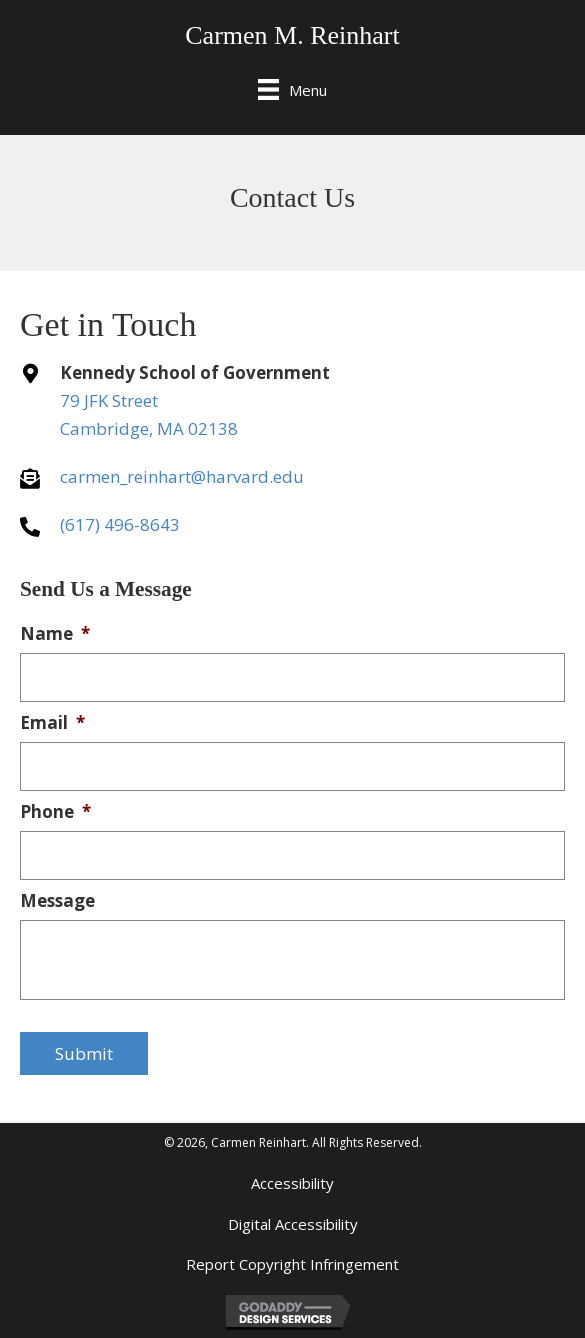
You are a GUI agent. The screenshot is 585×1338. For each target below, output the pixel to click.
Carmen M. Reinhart (292, 35)
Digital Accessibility (293, 1224)
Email (52, 723)
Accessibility (292, 1183)
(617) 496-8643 (120, 524)
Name (55, 634)
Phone (55, 812)
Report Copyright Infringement (292, 1264)
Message (57, 901)
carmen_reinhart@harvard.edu (182, 476)
